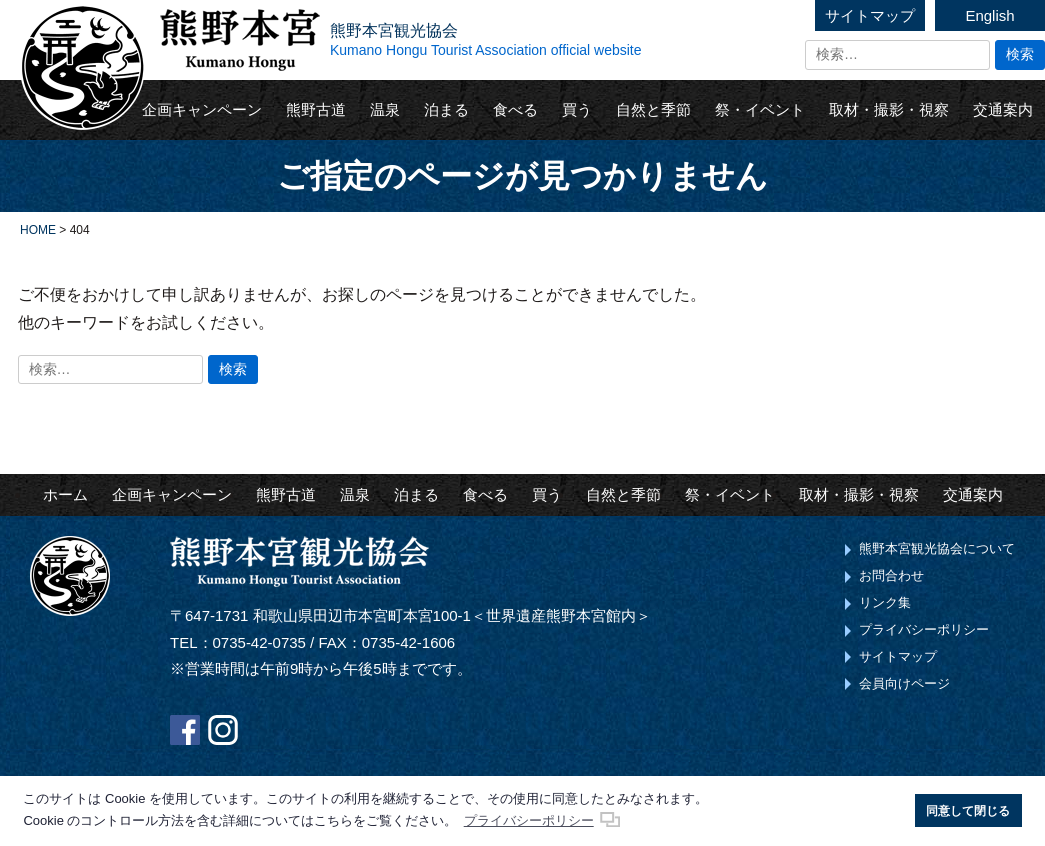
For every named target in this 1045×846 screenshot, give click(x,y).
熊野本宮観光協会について (937, 548)
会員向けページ (904, 683)
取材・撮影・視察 (889, 109)
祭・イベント (760, 109)
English (989, 15)
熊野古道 (316, 109)
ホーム (65, 494)
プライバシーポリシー (924, 629)
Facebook (185, 730)
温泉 (385, 109)
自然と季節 (653, 109)
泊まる (446, 109)
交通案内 (1003, 109)
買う (577, 109)
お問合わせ (891, 575)
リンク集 (885, 602)
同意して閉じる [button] (968, 810)
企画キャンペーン (202, 109)
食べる (515, 109)
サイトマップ (870, 15)
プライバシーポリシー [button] (529, 820)
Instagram (223, 730)
